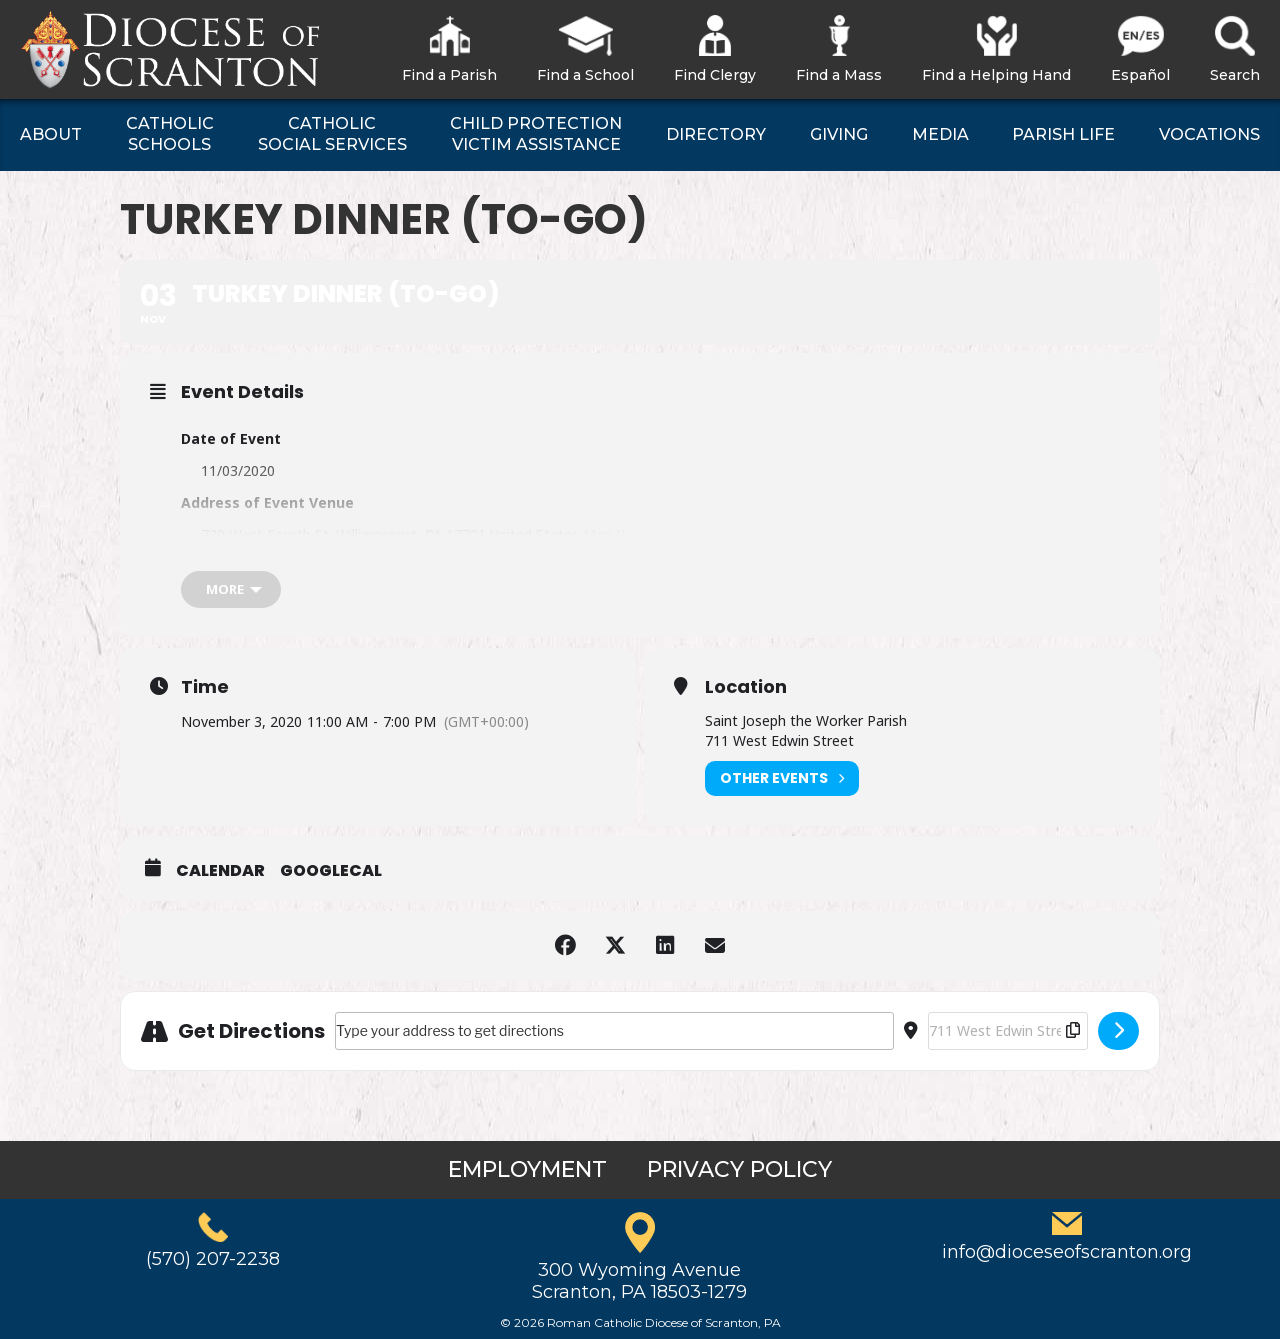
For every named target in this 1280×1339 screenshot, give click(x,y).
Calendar (220, 871)
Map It (605, 534)
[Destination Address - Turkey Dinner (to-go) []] (1008, 1031)
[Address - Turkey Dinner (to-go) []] (614, 1031)
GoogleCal (331, 871)
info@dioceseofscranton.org (1067, 1252)
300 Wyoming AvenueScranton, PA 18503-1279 (639, 1281)
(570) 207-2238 (213, 1259)
